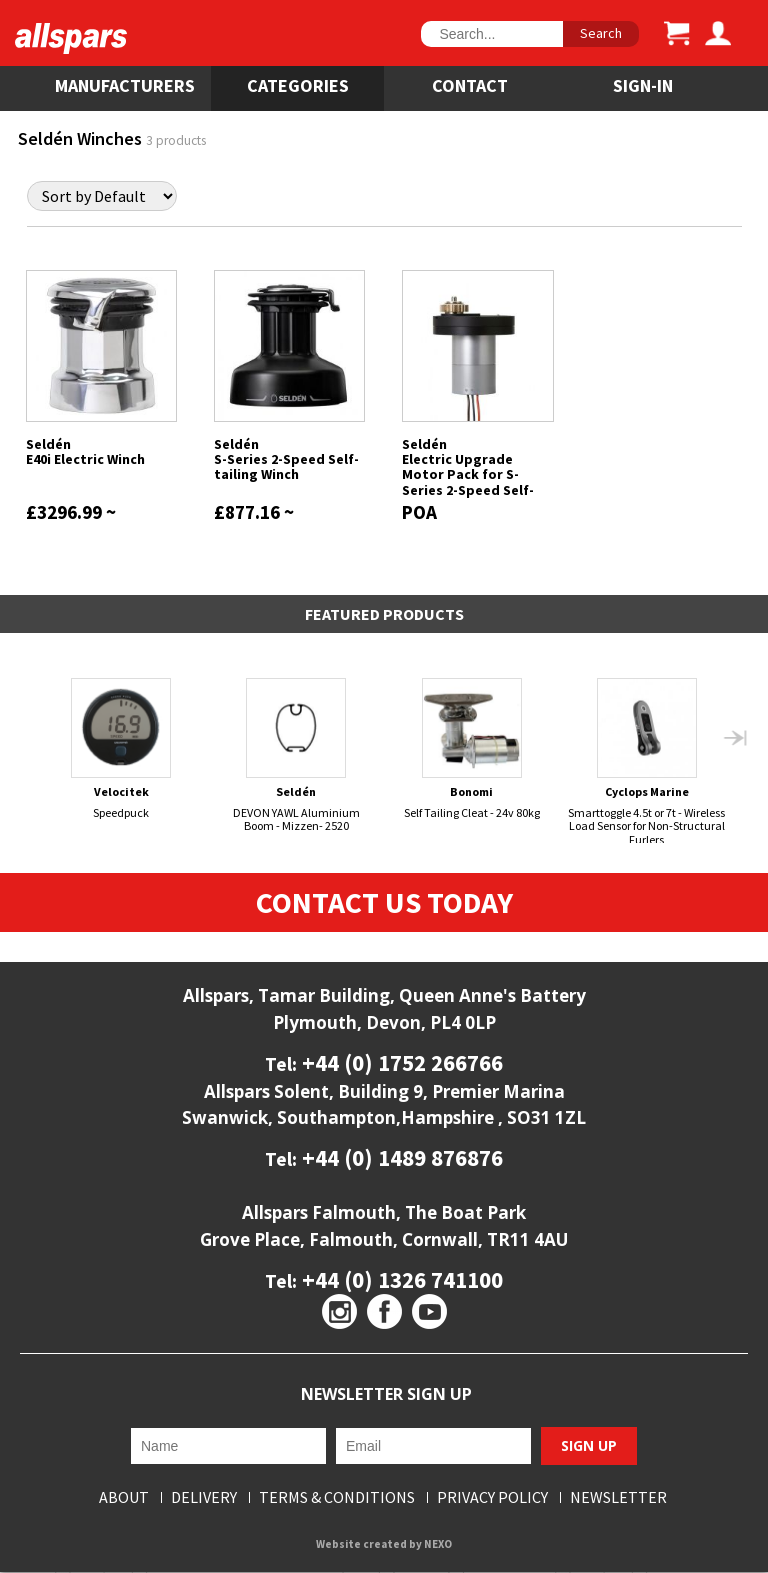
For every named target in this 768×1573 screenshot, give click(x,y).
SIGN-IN (643, 85)
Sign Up (589, 1446)
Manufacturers (125, 85)
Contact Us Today (384, 903)
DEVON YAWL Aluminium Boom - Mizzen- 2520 (297, 755)
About (124, 1497)
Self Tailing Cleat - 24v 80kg (472, 749)
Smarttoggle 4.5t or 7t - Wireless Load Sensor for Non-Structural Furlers (647, 762)
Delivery (204, 1497)
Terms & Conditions (337, 1497)
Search (601, 33)
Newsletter (618, 1497)
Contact (470, 85)
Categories (298, 85)
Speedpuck (122, 749)
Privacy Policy (492, 1497)
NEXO (438, 1544)
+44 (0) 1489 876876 (400, 1158)
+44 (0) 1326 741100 (400, 1279)
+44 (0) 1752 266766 (400, 1063)
